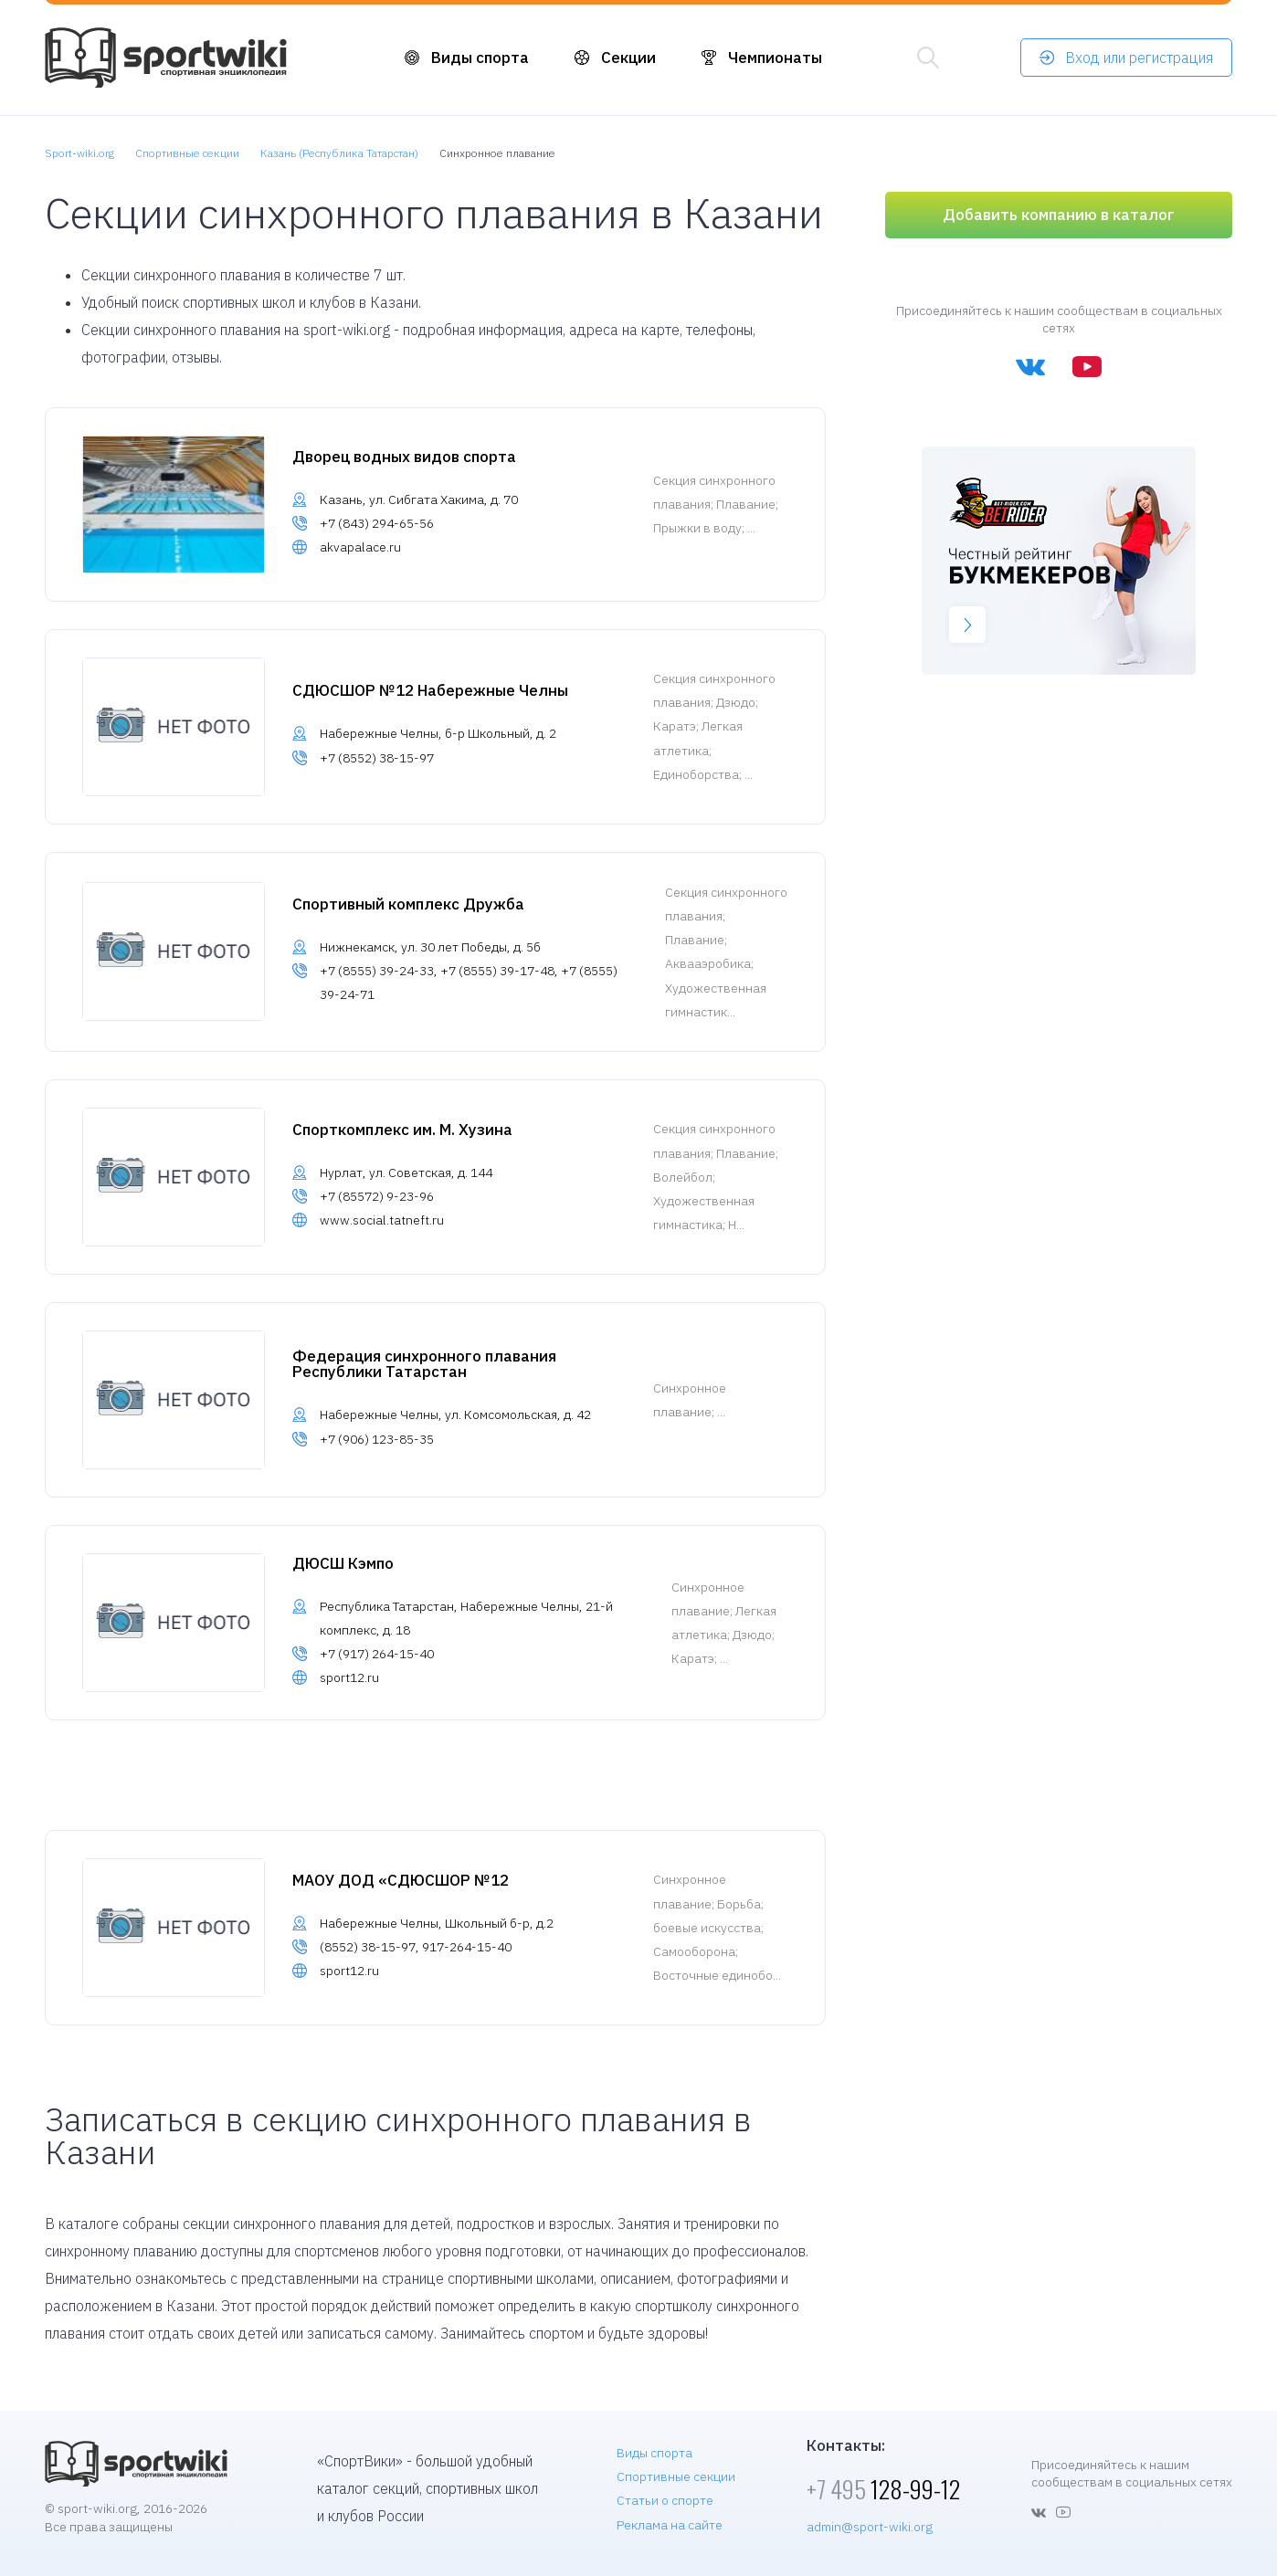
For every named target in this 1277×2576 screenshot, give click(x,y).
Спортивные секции (676, 2476)
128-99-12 (883, 2489)
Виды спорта (480, 57)
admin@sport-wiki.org (870, 2526)
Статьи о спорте (665, 2500)
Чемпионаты (775, 57)
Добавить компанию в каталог (1059, 215)
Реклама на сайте (670, 2525)
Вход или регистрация (1139, 57)
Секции (628, 57)
